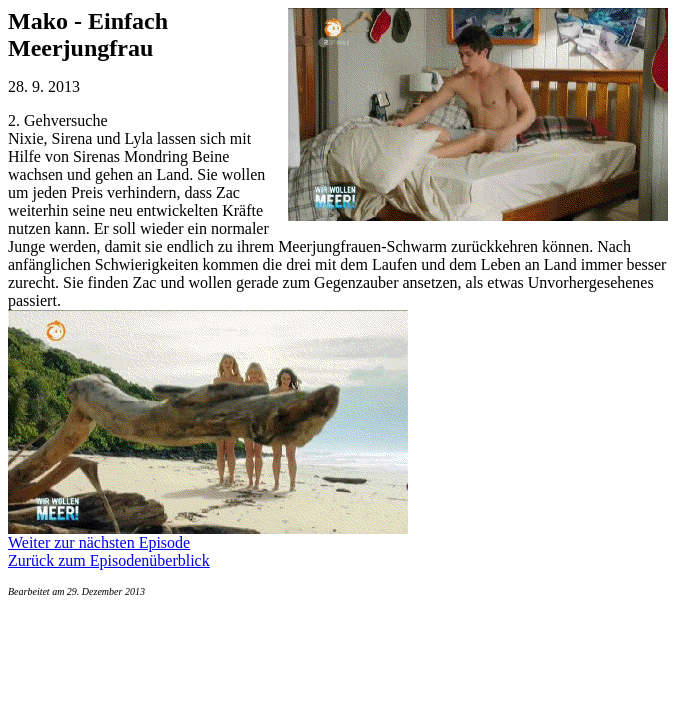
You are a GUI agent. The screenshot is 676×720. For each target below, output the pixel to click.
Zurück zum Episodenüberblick (109, 560)
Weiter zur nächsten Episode (99, 542)
